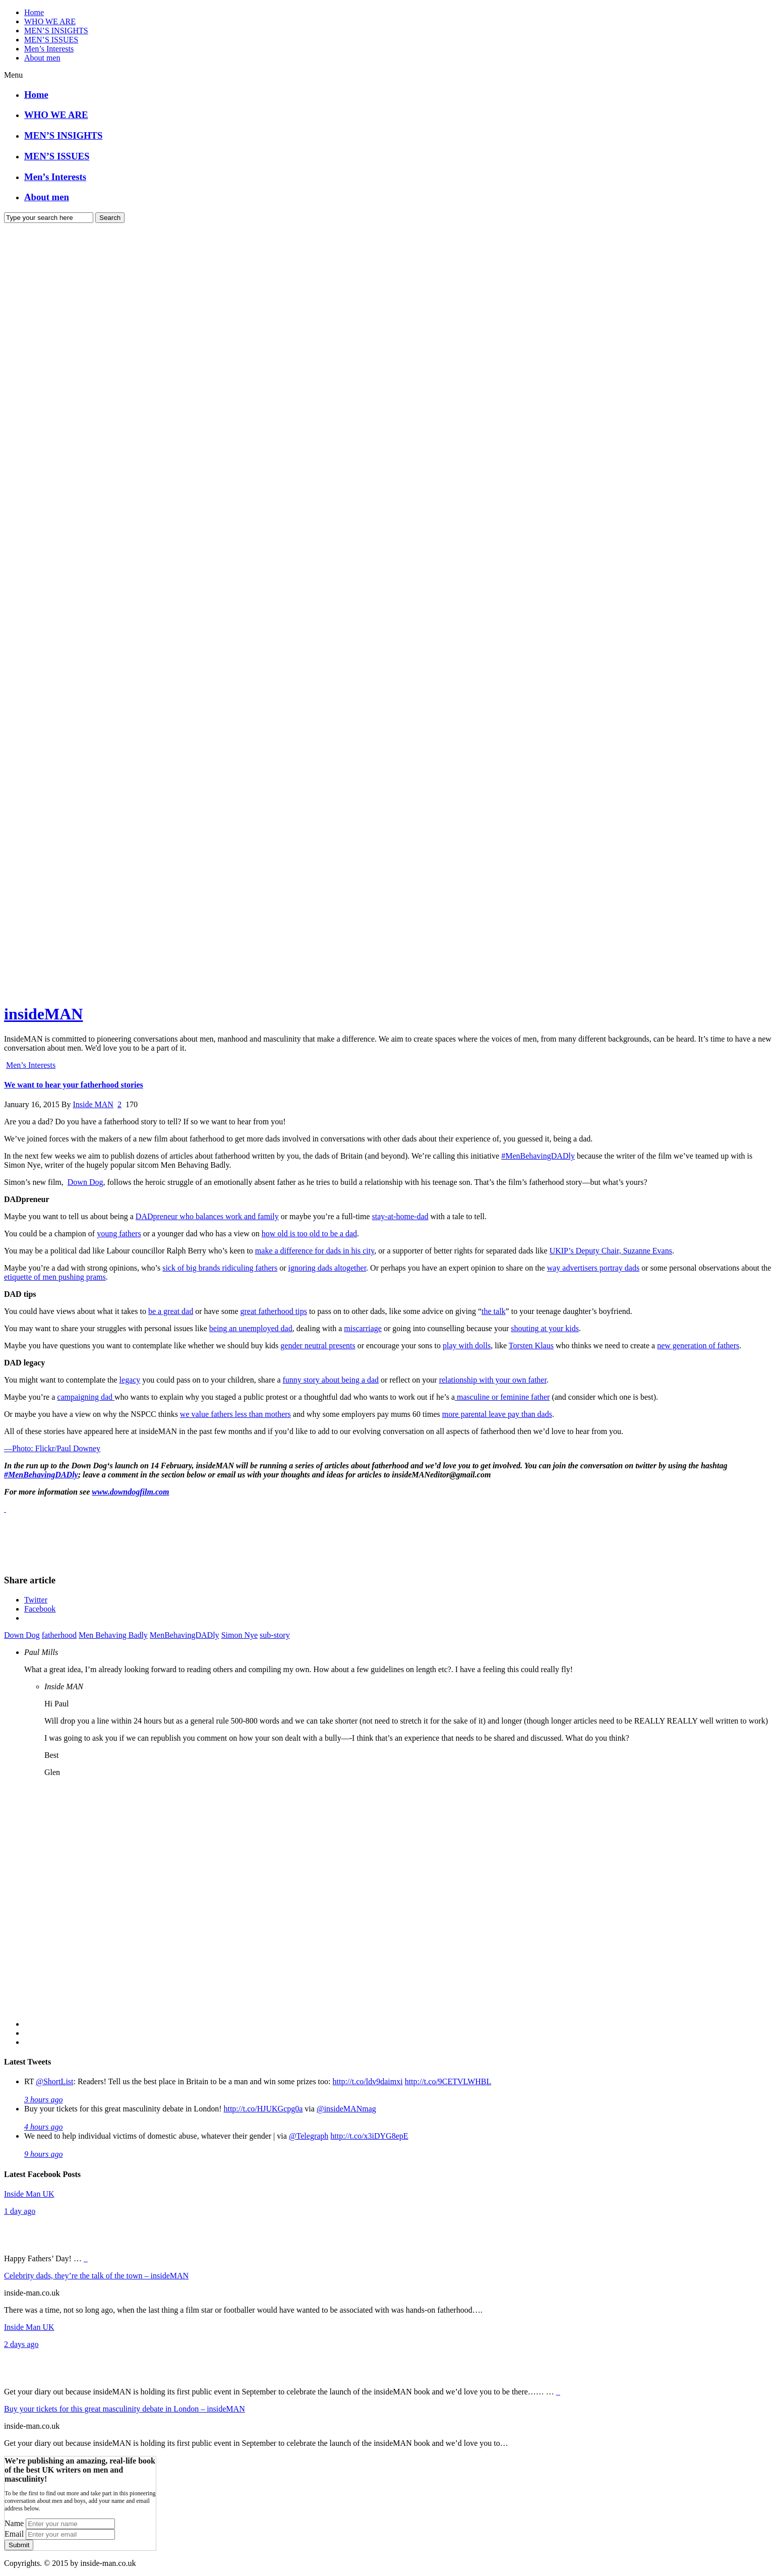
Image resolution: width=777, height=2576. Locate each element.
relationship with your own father (493, 1380)
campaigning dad (85, 1397)
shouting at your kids (545, 1328)
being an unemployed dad (250, 1328)
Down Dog (85, 1182)
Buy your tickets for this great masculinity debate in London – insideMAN (124, 2409)
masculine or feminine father (502, 1397)
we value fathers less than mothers (235, 1414)
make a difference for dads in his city (314, 1250)
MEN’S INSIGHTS (56, 30)
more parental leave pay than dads (497, 1414)
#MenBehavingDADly (538, 1156)
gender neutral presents (317, 1345)
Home (34, 12)
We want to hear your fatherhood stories (73, 1084)
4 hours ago (43, 2127)
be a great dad (170, 1311)
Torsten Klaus (531, 1345)
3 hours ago (43, 2099)
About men (42, 57)
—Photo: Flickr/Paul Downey (52, 1448)
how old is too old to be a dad (309, 1233)
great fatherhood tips (273, 1311)
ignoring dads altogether (327, 1268)
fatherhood (59, 1635)
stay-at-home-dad (400, 1216)
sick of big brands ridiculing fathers (219, 1268)
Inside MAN (93, 1104)
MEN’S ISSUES (51, 39)
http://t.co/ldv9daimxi (368, 2081)
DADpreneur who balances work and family (207, 1216)
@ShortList (54, 2081)
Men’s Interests (49, 48)
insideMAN (43, 1014)
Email (14, 2534)
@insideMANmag (346, 2108)
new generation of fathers (698, 1345)
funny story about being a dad (330, 1380)
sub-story (275, 1635)
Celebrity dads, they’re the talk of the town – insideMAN (96, 2275)
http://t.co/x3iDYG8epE (369, 2136)
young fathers (119, 1233)
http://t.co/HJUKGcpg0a (263, 2108)
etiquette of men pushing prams (55, 1277)
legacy (130, 1380)
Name (14, 2523)
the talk (494, 1311)
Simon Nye (239, 1635)
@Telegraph (308, 2136)
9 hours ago (43, 2154)
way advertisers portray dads (593, 1268)
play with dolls (467, 1345)
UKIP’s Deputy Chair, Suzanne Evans (611, 1250)
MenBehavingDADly (184, 1635)
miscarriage (363, 1328)
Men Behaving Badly (113, 1635)
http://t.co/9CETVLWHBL (448, 2081)
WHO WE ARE (50, 21)
